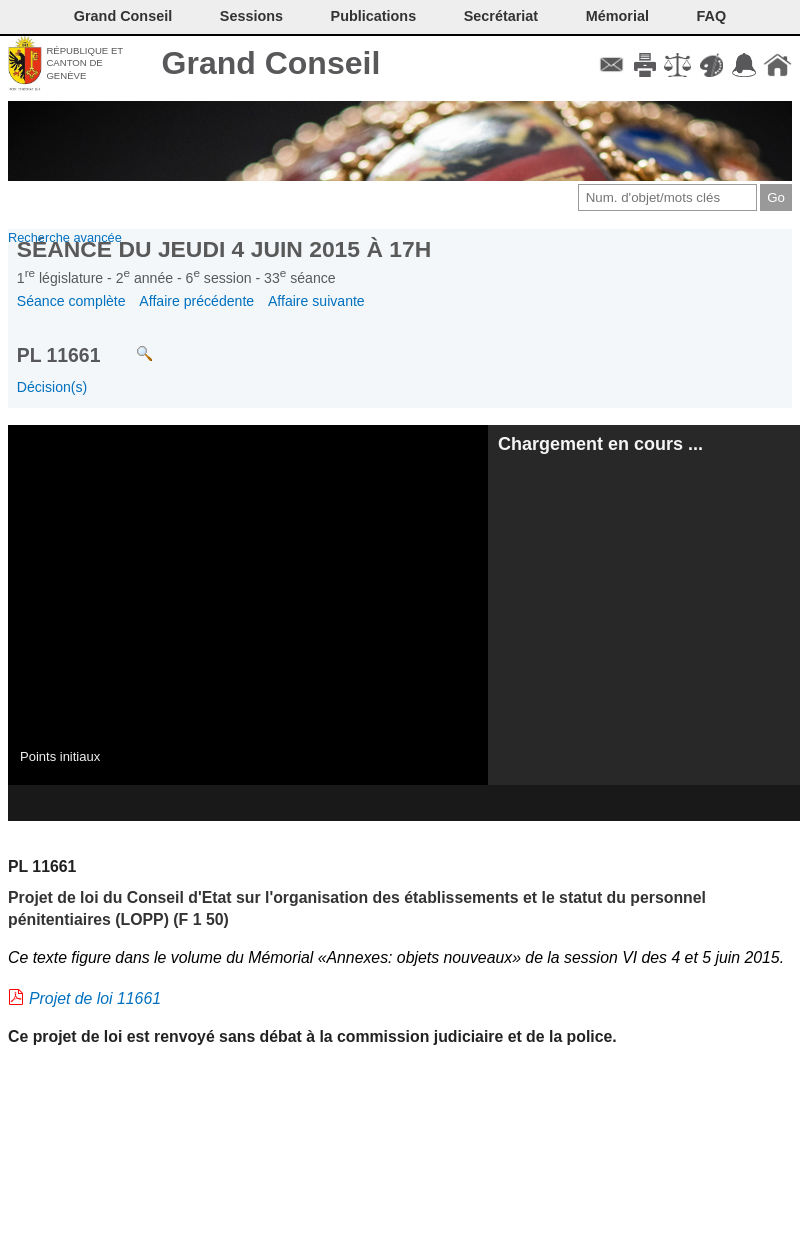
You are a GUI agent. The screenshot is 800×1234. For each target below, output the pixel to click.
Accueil (777, 65)
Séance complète (71, 301)
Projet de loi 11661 (95, 998)
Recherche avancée (65, 237)
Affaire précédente (196, 301)
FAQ (712, 16)
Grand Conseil (271, 63)
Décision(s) (52, 387)
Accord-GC (744, 65)
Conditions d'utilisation (677, 65)
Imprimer (644, 65)
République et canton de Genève (84, 63)
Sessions (251, 16)
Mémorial (617, 16)
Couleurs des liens (711, 65)
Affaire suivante (316, 301)
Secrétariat (501, 16)
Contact (611, 65)
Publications (374, 16)
